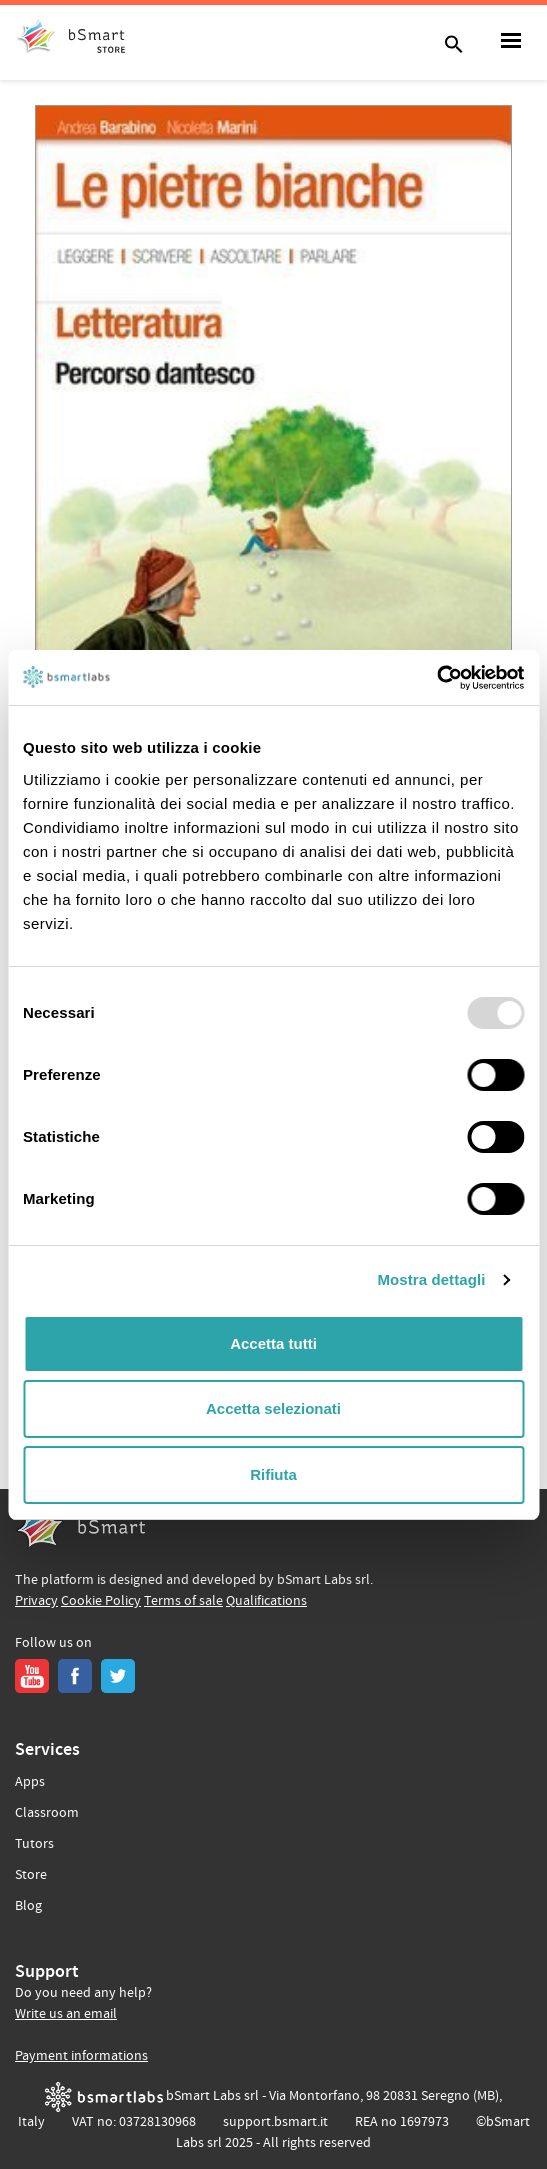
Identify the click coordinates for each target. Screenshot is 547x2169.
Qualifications (266, 1601)
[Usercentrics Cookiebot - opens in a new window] (436, 678)
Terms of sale (183, 1601)
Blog (28, 1906)
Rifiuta (273, 1474)
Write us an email (66, 2014)
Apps (30, 1782)
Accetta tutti (273, 1343)
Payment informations (81, 2056)
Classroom (47, 1813)
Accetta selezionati (273, 1408)
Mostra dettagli (431, 1279)
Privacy (36, 1601)
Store (31, 1875)
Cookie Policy (101, 1601)
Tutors (34, 1844)
